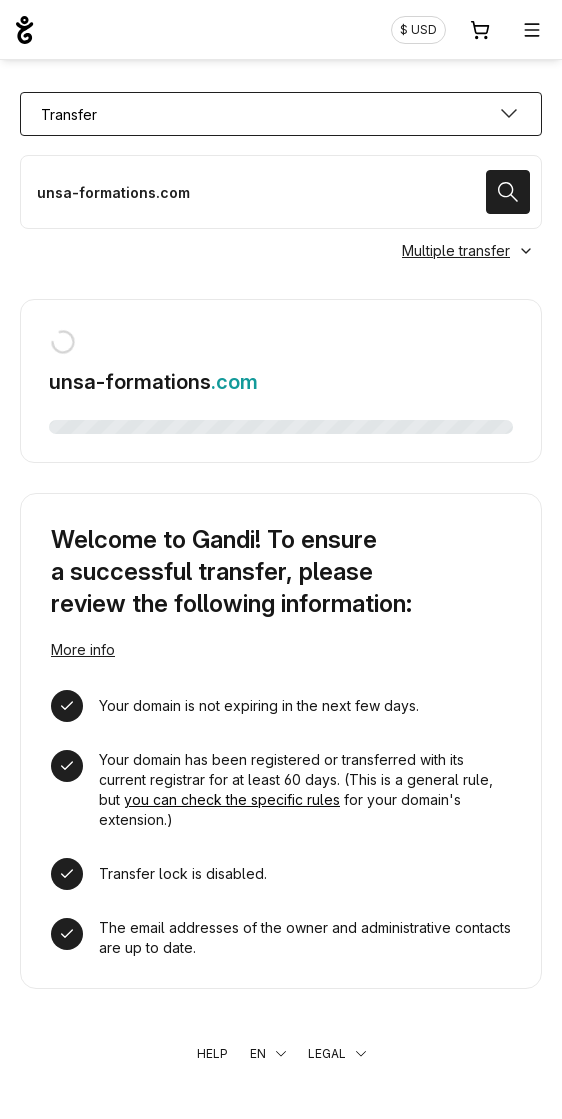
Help (212, 1053)
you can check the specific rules (232, 799)
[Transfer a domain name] (281, 192)
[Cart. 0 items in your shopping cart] (480, 30)
